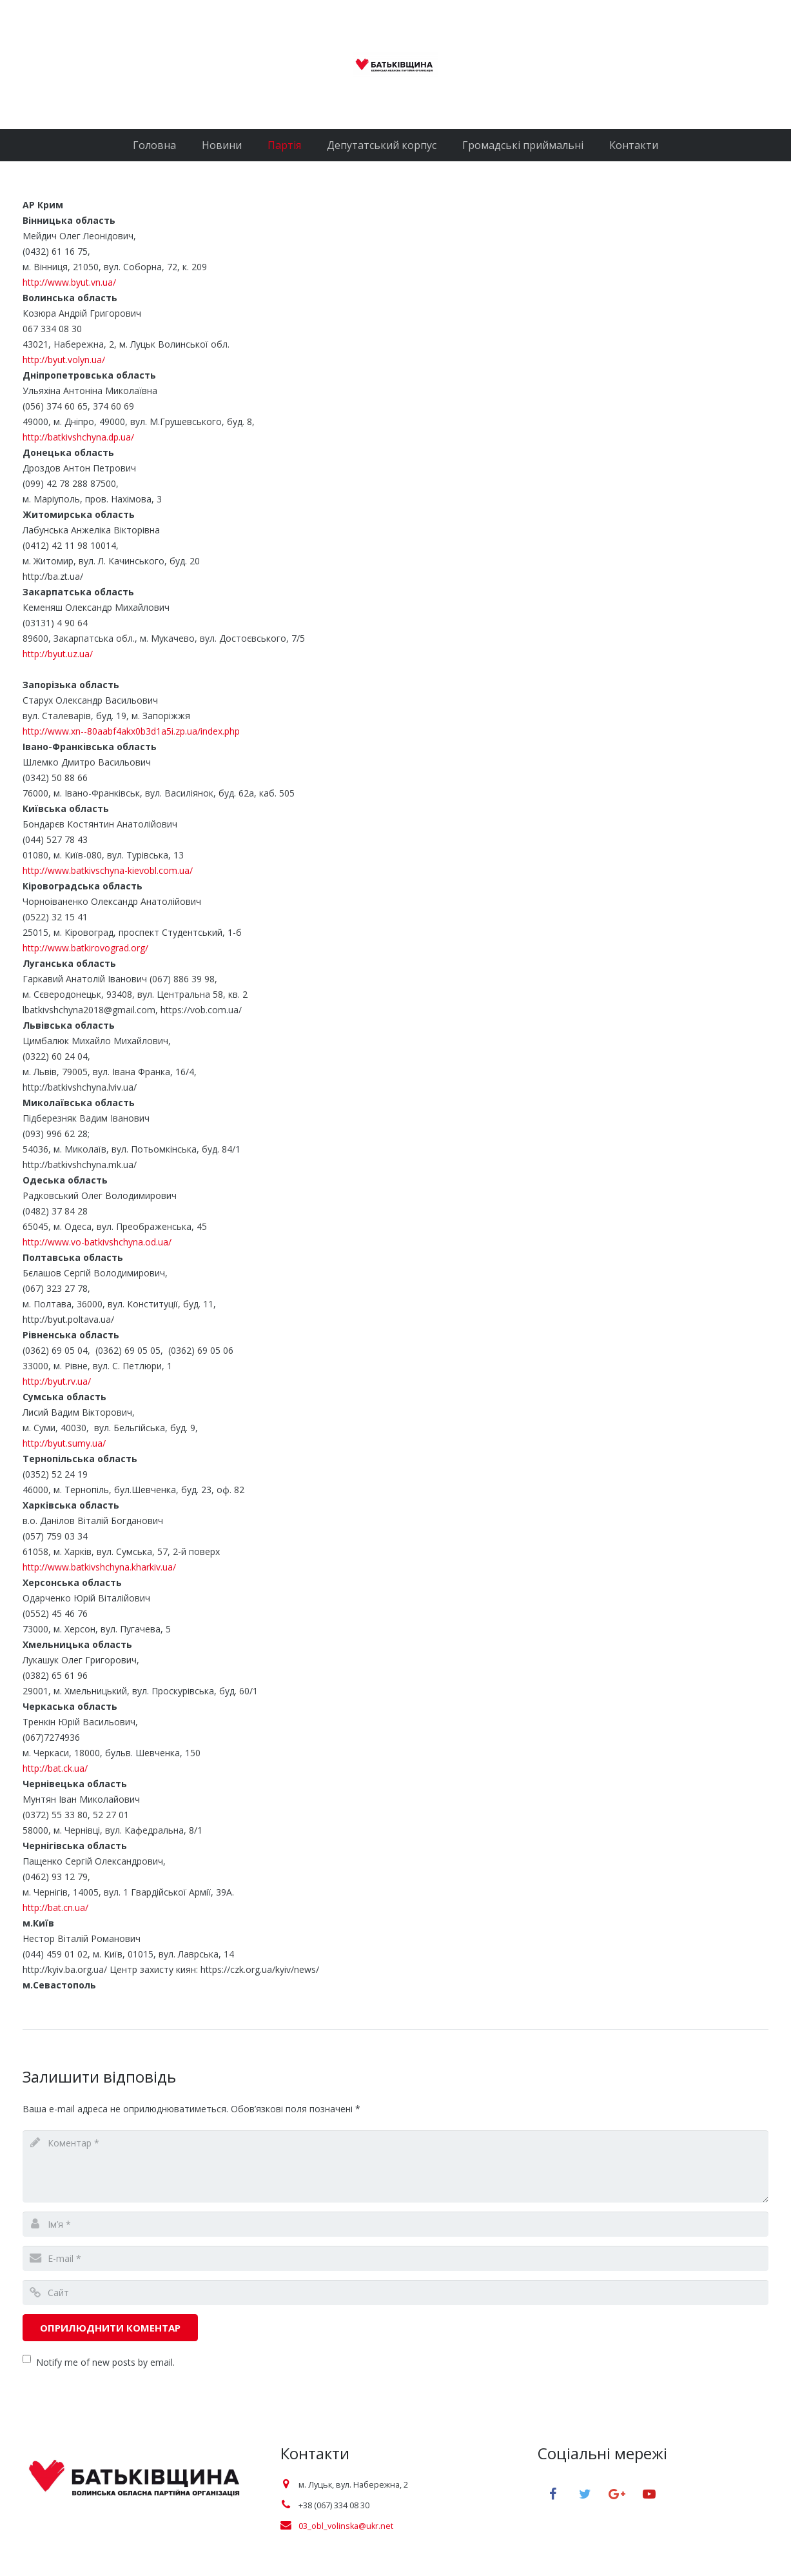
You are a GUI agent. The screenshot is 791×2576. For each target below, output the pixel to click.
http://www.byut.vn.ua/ (69, 282)
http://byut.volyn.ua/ (64, 359)
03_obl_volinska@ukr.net (345, 2526)
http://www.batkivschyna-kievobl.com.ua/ (108, 870)
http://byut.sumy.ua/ (73, 1443)
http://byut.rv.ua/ (57, 1381)
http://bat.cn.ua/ (55, 1907)
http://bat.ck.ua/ (55, 1768)
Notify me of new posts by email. (105, 2362)
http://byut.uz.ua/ (58, 654)
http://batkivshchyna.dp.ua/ (78, 437)
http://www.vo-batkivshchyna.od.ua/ (97, 1242)
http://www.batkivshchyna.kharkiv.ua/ (99, 1567)
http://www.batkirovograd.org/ (85, 948)
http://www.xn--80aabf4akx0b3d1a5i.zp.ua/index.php (131, 731)
